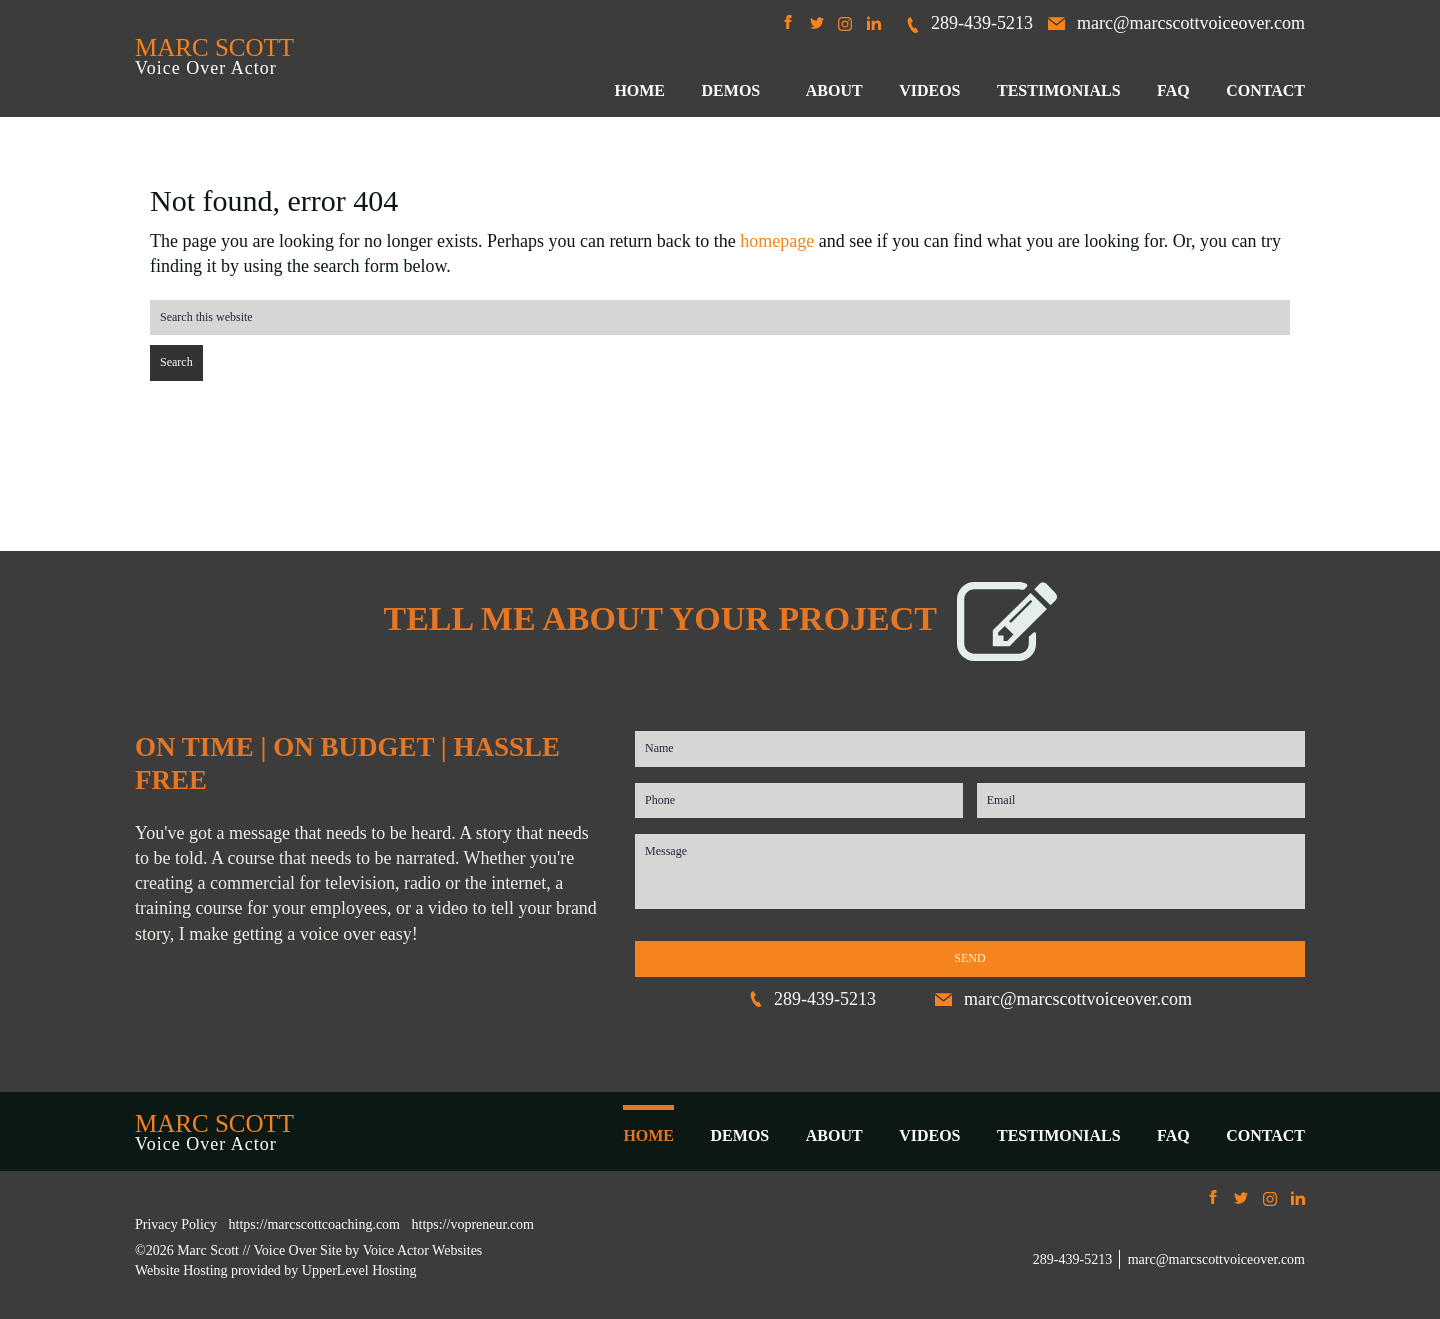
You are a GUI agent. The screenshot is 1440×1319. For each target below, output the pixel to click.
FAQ (1173, 1135)
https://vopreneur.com (473, 1224)
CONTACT (1265, 1135)
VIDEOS (929, 1135)
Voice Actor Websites (423, 1250)
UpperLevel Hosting (359, 1270)
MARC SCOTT (214, 47)
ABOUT (834, 1135)
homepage (777, 241)
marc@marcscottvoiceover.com (1176, 23)
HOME (648, 1135)
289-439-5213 (969, 23)
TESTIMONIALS (1059, 1135)
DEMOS (740, 1135)
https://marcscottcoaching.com (314, 1224)
